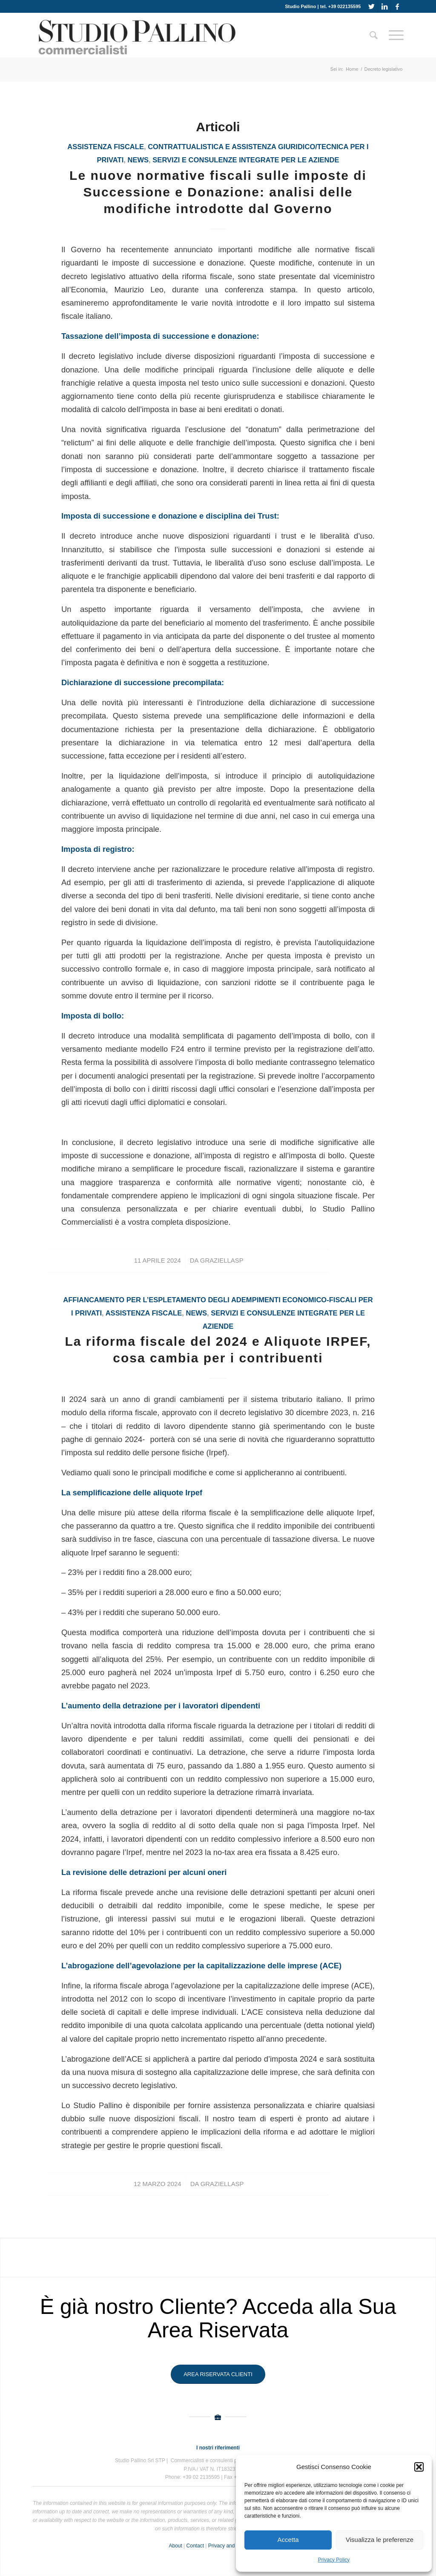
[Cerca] (373, 35)
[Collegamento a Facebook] (397, 6)
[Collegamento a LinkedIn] (384, 6)
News (138, 160)
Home (352, 69)
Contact (195, 2546)
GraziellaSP (222, 1260)
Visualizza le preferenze (379, 2539)
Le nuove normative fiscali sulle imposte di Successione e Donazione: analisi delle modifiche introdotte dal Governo (218, 192)
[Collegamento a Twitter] (371, 6)
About (175, 2546)
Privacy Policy (334, 2560)
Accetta (287, 2539)
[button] (419, 2467)
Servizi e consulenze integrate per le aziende (245, 160)
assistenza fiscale (105, 147)
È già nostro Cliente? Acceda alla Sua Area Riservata (218, 2318)
